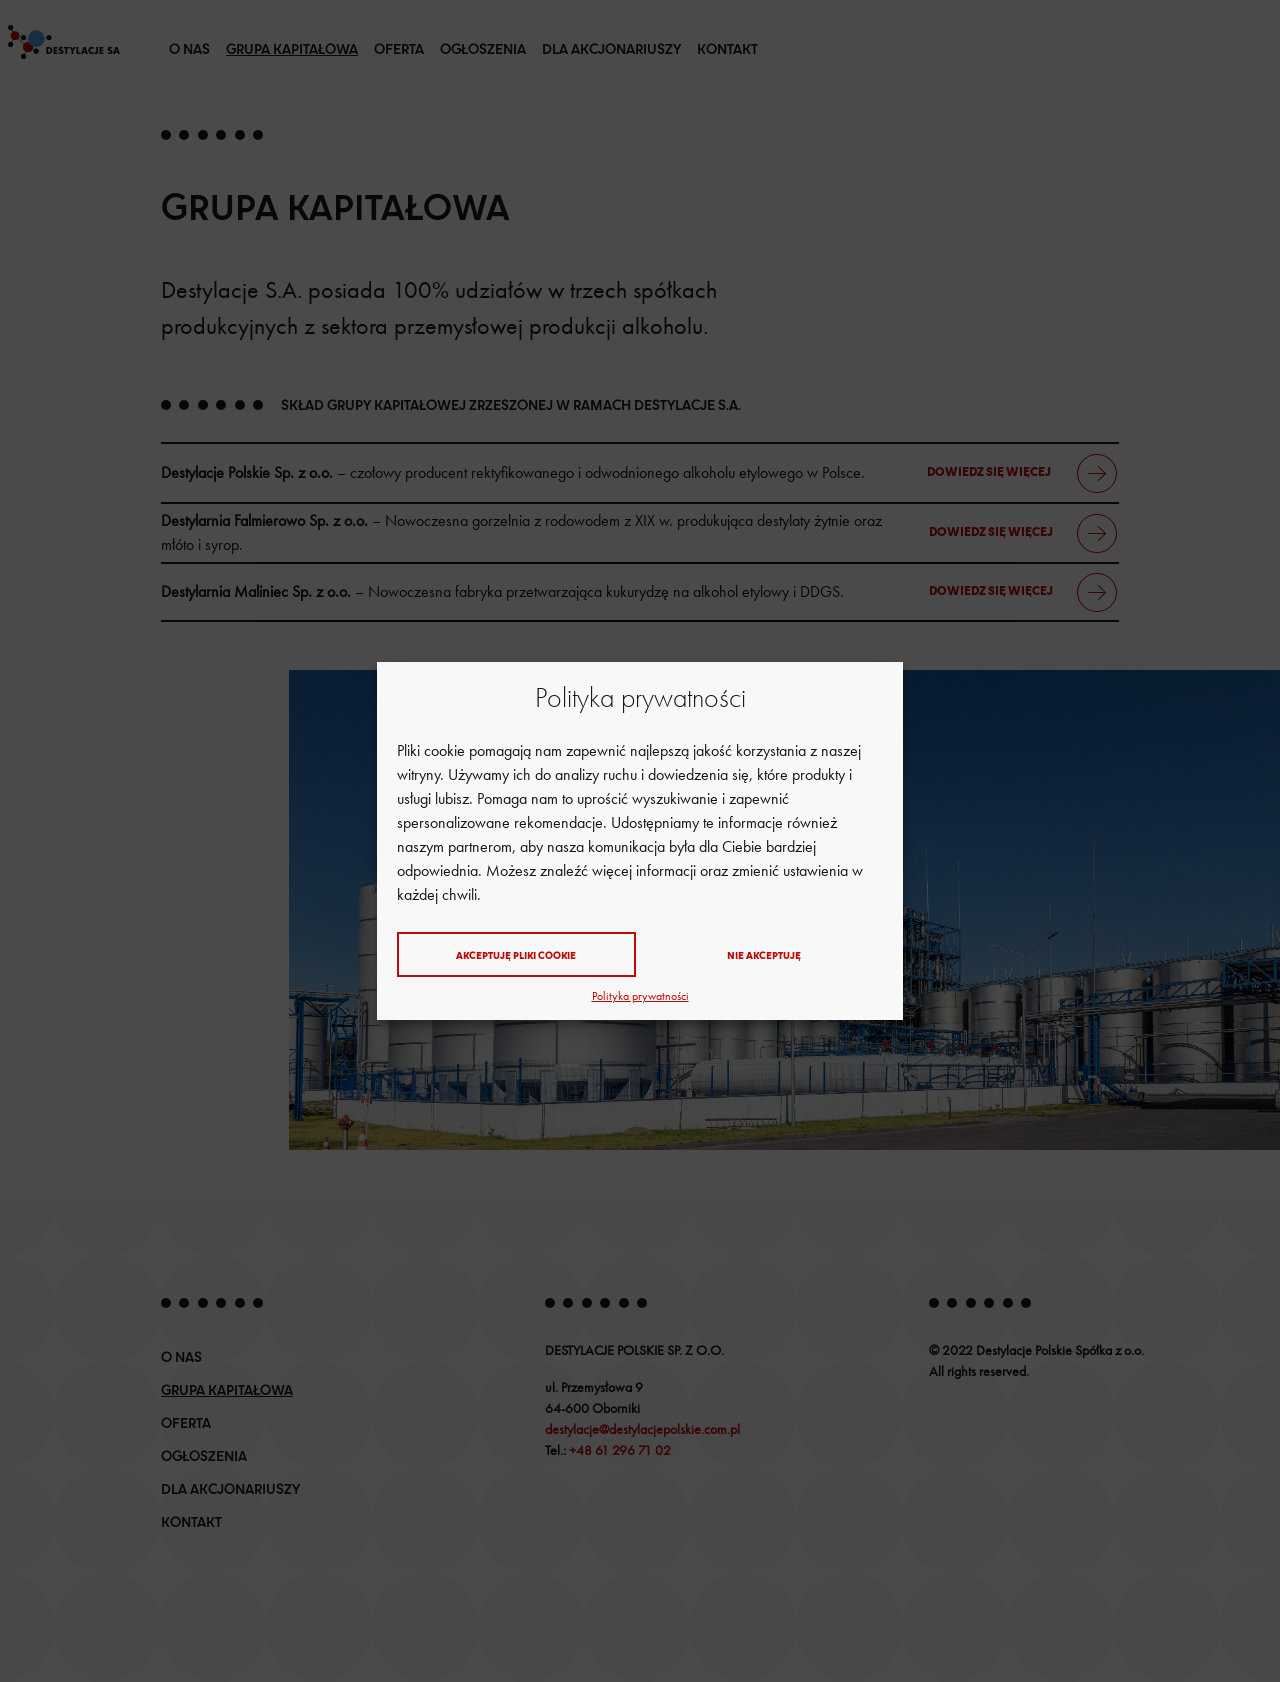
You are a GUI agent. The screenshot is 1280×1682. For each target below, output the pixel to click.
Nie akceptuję (764, 955)
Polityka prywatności (640, 996)
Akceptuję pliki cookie (516, 955)
